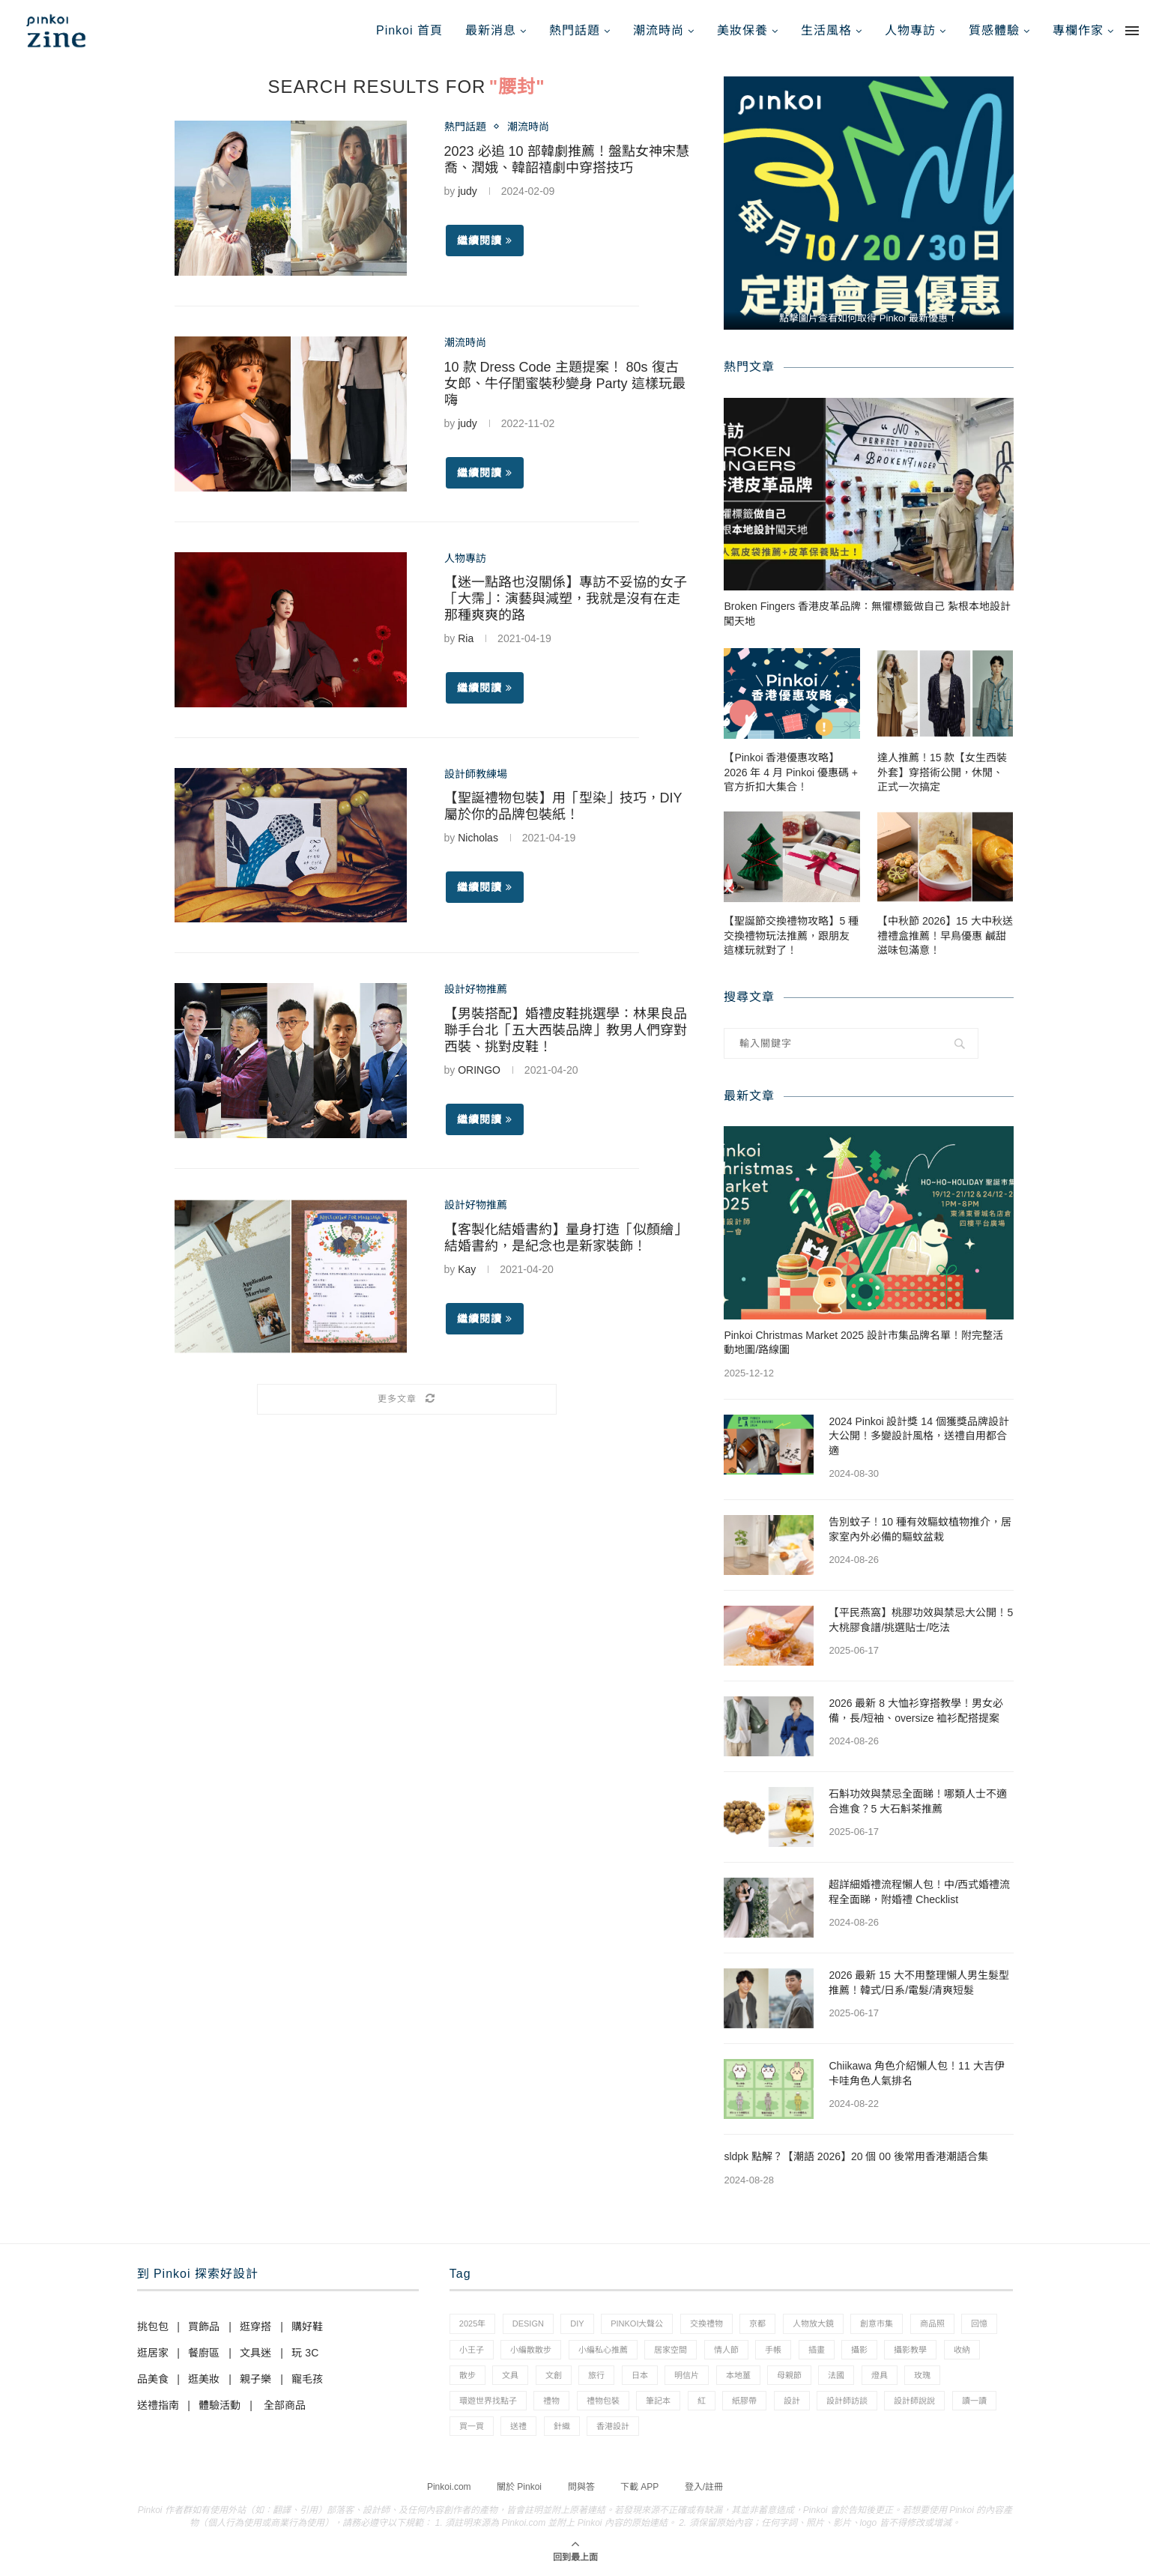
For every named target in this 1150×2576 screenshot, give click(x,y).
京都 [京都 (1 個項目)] (757, 2323)
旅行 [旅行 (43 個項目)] (596, 2375)
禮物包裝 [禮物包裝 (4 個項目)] (603, 2400)
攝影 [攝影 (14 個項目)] (859, 2349)
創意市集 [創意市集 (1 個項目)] (876, 2323)
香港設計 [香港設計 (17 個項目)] (612, 2426)
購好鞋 (307, 2326)
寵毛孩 (307, 2379)
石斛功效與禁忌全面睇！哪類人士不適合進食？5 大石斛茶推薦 (918, 1801)
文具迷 (255, 2353)
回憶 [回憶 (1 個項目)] (979, 2323)
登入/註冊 (704, 2487)
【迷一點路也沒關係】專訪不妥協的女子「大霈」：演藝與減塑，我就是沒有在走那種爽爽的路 (565, 599)
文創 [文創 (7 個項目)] (553, 2375)
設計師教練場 (475, 774)
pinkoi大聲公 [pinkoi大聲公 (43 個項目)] (637, 2323)
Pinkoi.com (449, 2487)
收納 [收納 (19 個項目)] (962, 2349)
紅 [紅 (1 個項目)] (701, 2400)
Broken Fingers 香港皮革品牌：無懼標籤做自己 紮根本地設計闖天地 (867, 613)
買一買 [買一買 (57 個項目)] (471, 2426)
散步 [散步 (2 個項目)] (467, 2375)
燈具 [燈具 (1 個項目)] (879, 2375)
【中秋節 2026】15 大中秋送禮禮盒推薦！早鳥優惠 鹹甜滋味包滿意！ (945, 935)
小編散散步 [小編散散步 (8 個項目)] (530, 2349)
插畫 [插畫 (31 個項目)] (816, 2349)
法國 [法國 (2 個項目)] (836, 2375)
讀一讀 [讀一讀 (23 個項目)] (974, 2400)
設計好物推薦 (475, 989)
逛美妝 (204, 2379)
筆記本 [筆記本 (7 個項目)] (658, 2400)
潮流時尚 (658, 30)
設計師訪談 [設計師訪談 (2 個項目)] (847, 2400)
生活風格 (826, 30)
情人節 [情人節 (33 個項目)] (726, 2349)
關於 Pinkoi (519, 2487)
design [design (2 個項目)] (528, 2323)
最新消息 (490, 30)
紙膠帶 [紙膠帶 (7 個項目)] (744, 2400)
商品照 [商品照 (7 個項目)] (932, 2323)
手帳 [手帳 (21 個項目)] (773, 2349)
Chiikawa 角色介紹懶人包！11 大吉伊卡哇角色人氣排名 (916, 2073)
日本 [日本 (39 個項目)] (640, 2375)
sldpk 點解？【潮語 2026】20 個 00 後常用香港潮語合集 (855, 2156)
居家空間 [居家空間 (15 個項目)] (670, 2349)
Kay (467, 1269)
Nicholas (478, 838)
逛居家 (153, 2353)
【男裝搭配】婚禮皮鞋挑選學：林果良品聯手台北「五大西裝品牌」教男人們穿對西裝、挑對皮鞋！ (565, 1030)
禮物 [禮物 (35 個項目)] (551, 2400)
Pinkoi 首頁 (409, 30)
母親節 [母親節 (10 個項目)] (789, 2375)
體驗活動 (219, 2405)
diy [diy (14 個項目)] (577, 2323)
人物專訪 (910, 30)
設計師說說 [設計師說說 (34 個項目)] (914, 2400)
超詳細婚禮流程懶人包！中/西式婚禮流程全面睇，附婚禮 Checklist (919, 1891)
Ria (465, 638)
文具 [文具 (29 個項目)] (510, 2375)
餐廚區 (204, 2353)
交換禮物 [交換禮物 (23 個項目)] (706, 2323)
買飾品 (204, 2326)
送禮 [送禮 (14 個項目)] (518, 2426)
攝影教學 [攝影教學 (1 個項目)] (910, 2349)
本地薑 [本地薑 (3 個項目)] (738, 2375)
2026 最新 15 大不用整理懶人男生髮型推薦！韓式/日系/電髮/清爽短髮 (918, 1982)
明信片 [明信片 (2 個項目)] (686, 2375)
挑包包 (153, 2326)
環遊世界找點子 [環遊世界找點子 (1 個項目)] (488, 2400)
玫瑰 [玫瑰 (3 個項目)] (922, 2375)
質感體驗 (994, 30)
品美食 (153, 2379)
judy (467, 191)
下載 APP (639, 2487)
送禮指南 (158, 2405)
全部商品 (285, 2405)
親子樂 (255, 2379)
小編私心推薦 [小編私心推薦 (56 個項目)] (603, 2349)
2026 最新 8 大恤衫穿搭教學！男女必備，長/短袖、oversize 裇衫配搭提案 (916, 1710)
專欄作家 (1078, 30)
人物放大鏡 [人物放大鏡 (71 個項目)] (813, 2323)
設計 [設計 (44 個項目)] (792, 2400)
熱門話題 (574, 30)
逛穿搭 (255, 2326)
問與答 (581, 2487)
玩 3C (304, 2353)
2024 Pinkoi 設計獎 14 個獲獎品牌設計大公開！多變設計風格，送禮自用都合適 (918, 1436)
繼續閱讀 (484, 241)
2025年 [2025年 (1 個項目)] (472, 2323)
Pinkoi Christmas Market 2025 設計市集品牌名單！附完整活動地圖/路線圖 (863, 1342)
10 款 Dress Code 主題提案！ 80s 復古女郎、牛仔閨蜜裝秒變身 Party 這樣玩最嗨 (565, 384)
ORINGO (479, 1070)
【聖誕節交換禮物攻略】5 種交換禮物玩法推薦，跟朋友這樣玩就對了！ (791, 935)
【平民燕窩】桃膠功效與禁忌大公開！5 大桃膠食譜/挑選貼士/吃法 (921, 1619)
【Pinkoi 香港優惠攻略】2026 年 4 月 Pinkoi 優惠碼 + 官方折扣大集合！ (791, 772)
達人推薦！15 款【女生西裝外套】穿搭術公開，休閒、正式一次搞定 (942, 772)
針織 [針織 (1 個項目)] (562, 2426)
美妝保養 (742, 30)
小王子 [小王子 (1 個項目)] (471, 2349)
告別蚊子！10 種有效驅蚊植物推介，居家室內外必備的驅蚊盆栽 (920, 1529)
